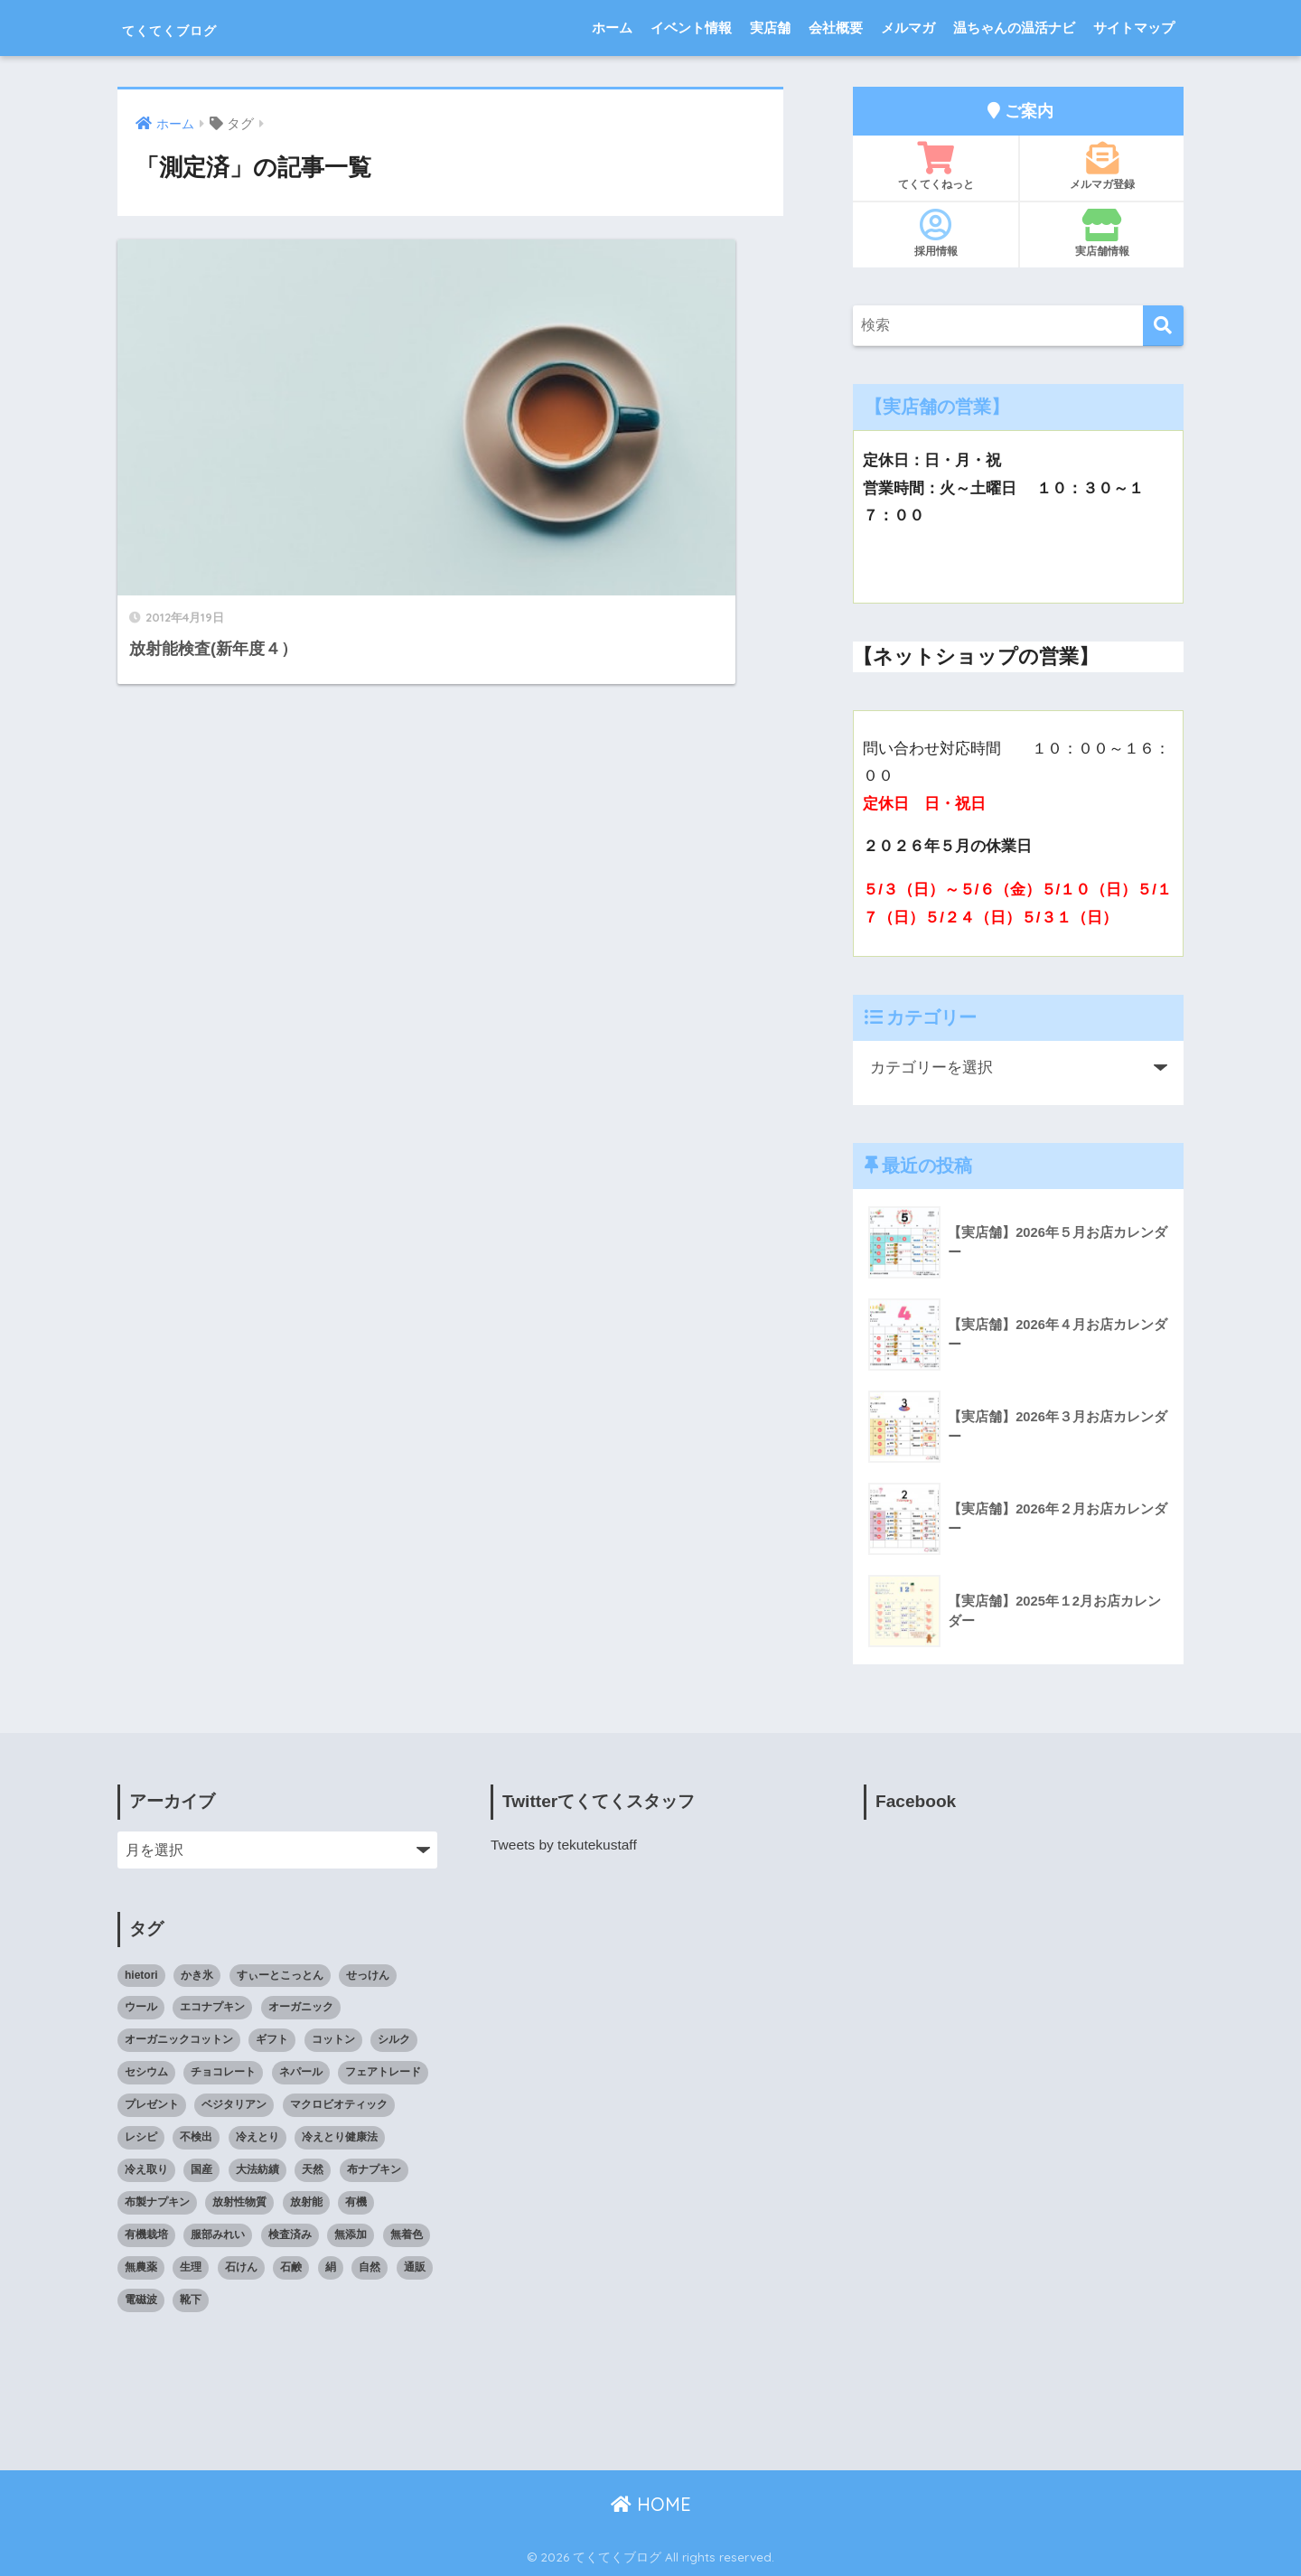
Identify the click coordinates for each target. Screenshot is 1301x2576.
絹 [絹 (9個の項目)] (330, 2267)
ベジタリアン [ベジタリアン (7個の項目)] (234, 2104)
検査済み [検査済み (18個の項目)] (290, 2234)
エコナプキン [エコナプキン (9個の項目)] (212, 2006)
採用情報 (935, 233)
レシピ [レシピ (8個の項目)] (141, 2137)
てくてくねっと (935, 166)
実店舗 (770, 27)
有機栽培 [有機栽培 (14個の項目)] (146, 2234)
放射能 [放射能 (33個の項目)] (306, 2202)
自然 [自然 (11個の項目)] (369, 2267)
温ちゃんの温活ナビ (1014, 27)
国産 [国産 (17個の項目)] (201, 2169)
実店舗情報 (1101, 233)
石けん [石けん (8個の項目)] (241, 2267)
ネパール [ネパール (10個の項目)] (301, 2071)
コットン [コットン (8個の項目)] (333, 2039)
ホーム (612, 27)
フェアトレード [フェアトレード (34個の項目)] (383, 2071)
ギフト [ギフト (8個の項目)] (272, 2039)
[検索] (1163, 325)
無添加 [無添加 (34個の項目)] (350, 2234)
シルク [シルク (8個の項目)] (394, 2039)
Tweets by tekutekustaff (566, 1844)
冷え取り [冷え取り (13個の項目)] (146, 2169)
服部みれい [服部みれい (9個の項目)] (218, 2234)
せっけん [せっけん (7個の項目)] (367, 1975)
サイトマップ (1134, 27)
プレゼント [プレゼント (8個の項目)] (152, 2104)
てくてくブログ (201, 27)
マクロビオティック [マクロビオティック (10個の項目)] (339, 2104)
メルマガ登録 (1101, 166)
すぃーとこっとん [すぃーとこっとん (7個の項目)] (280, 1975)
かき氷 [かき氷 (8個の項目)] (197, 1975)
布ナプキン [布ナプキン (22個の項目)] (374, 2169)
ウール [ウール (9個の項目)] (141, 2006)
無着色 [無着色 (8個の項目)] (406, 2234)
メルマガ (908, 27)
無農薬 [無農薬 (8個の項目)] (141, 2267)
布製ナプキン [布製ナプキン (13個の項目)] (157, 2202)
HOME (651, 2504)
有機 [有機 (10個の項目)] (356, 2202)
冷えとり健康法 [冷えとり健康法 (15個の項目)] (340, 2137)
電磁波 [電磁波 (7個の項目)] (141, 2299)
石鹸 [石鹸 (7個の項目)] (291, 2267)
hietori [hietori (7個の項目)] (141, 1975)
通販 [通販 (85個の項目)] (415, 2267)
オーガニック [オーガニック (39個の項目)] (300, 2006)
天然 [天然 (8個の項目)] (312, 2169)
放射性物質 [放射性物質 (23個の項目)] (239, 2202)
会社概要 (836, 27)
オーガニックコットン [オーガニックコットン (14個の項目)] (179, 2039)
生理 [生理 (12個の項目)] (190, 2267)
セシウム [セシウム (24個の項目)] (146, 2071)
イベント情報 (691, 27)
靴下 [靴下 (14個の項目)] (190, 2299)
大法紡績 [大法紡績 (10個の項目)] (257, 2169)
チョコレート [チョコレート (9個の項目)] (223, 2071)
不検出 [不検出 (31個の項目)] (196, 2137)
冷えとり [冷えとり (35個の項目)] (257, 2137)
